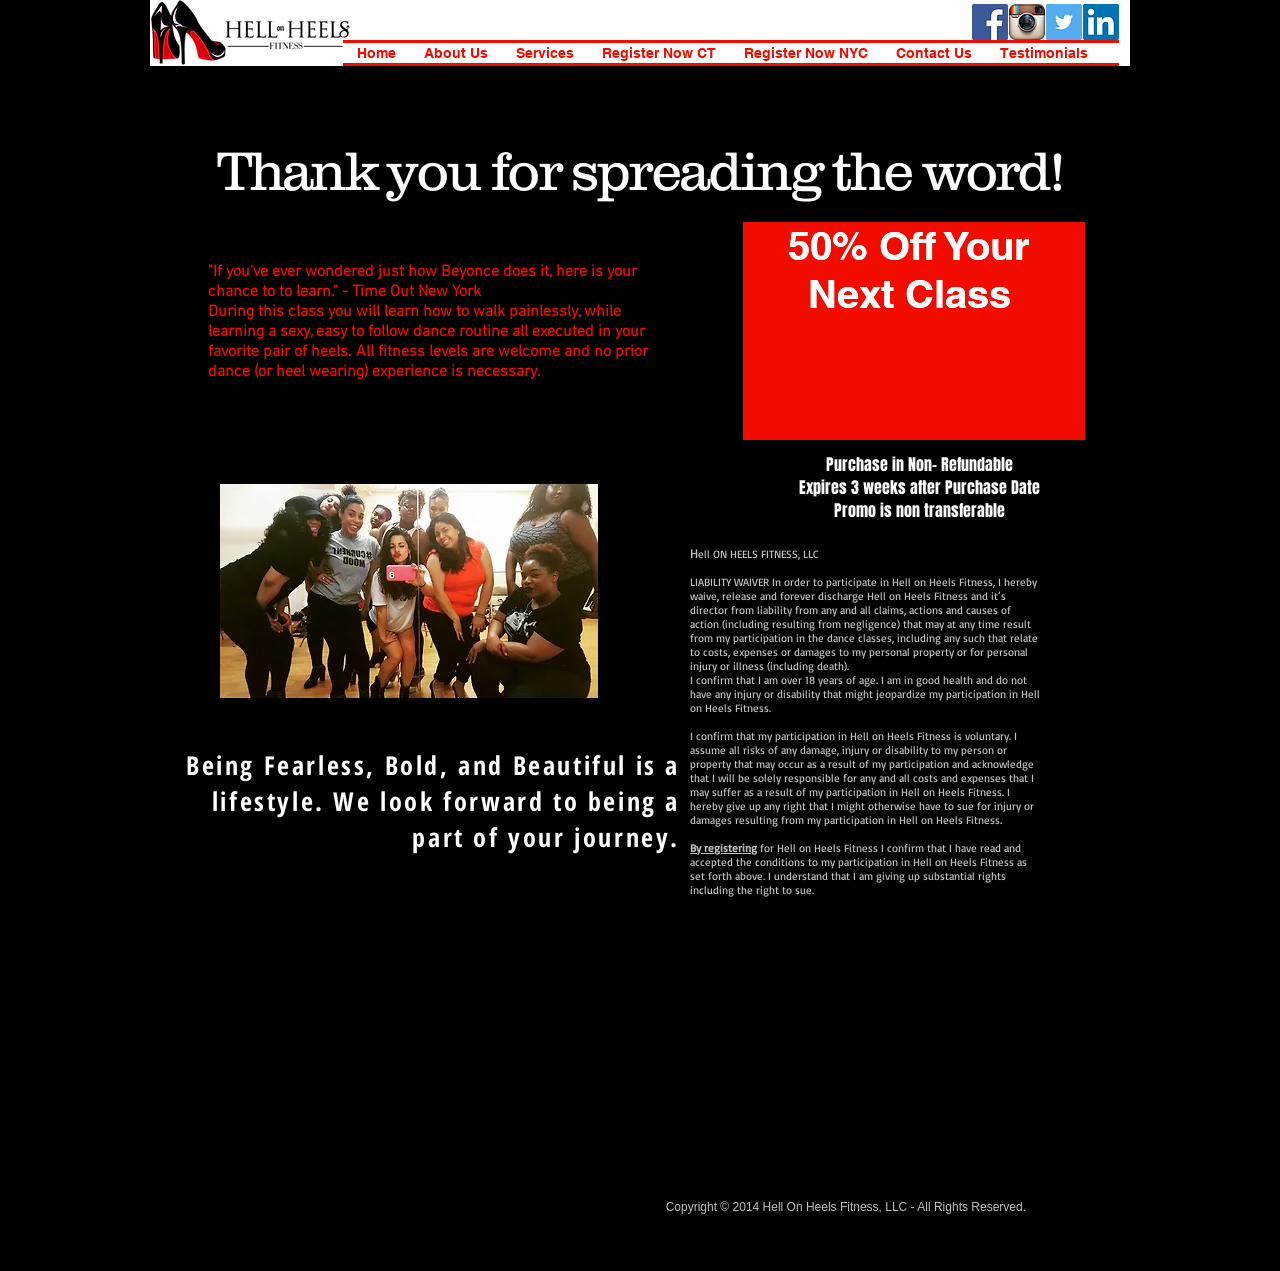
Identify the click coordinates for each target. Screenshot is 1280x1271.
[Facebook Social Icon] (990, 22)
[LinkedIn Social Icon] (1101, 22)
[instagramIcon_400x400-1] (1027, 22)
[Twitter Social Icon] (1064, 22)
